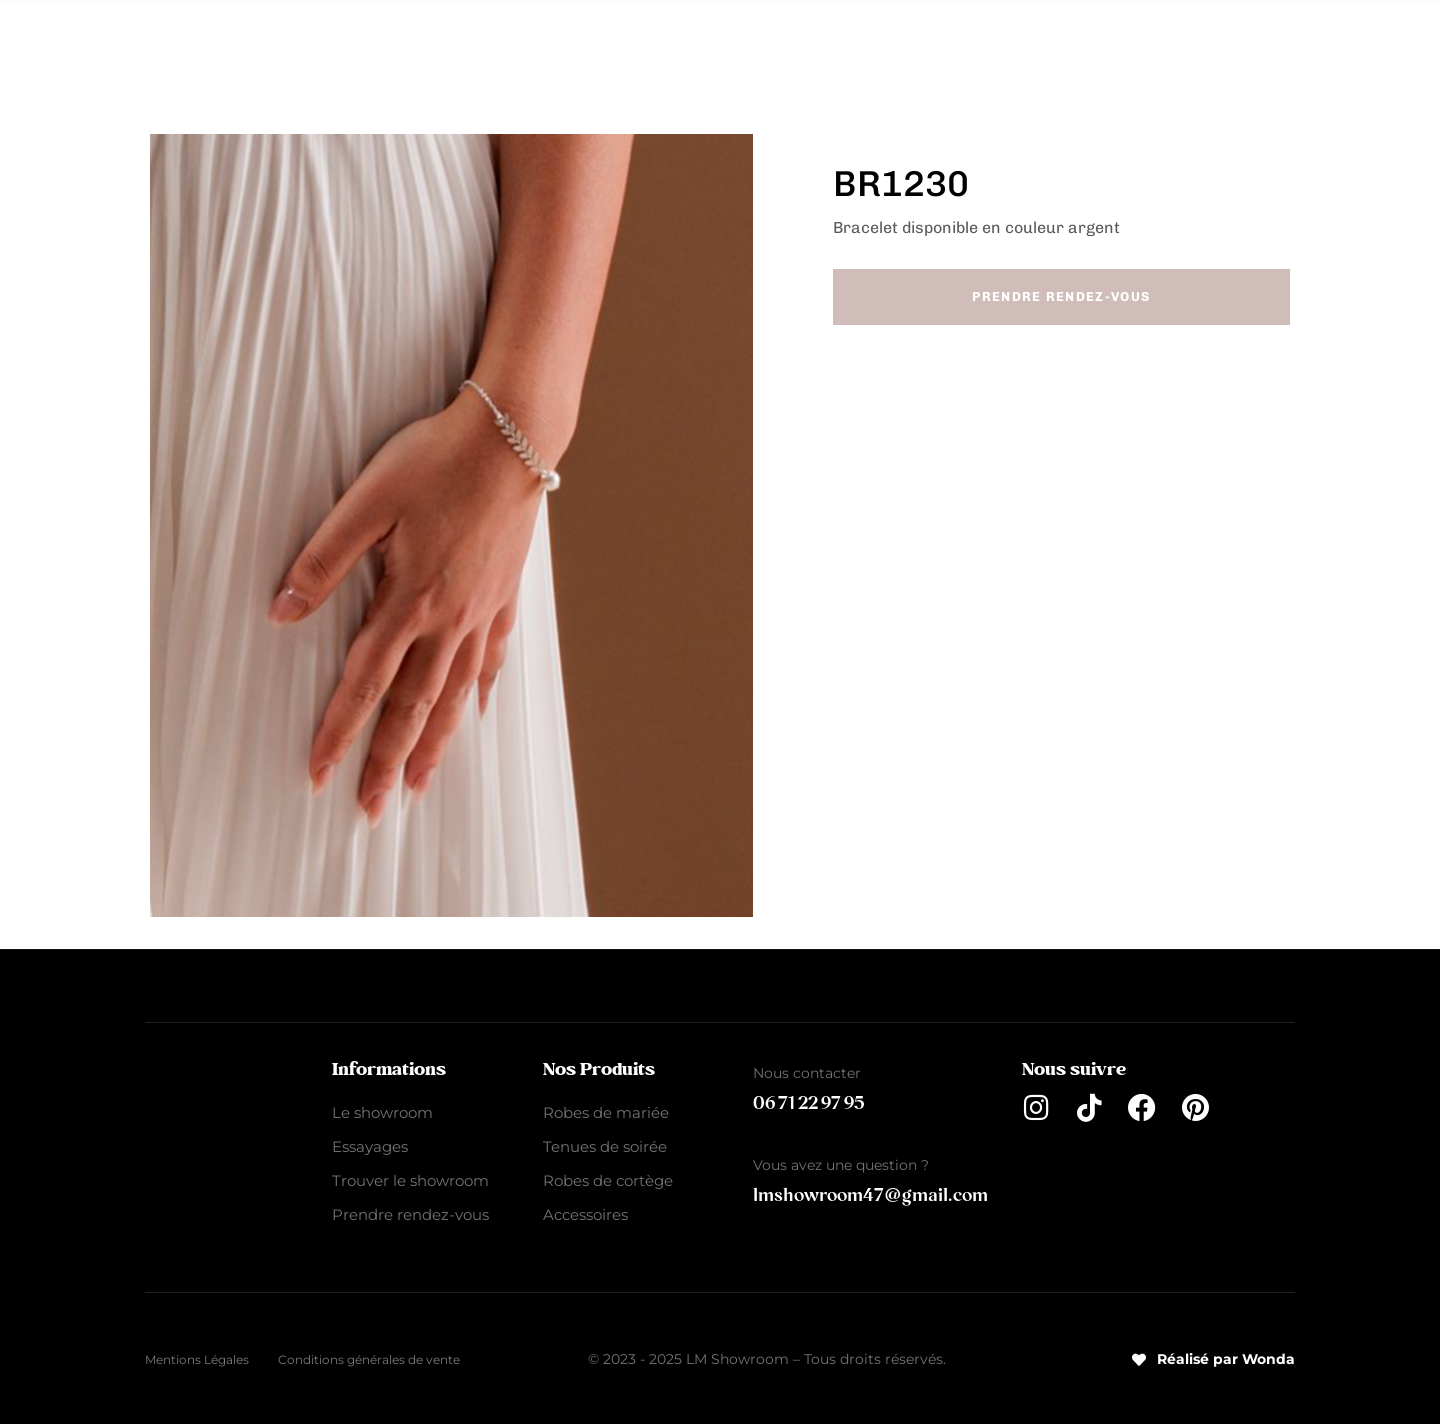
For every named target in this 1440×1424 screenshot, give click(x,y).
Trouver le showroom (410, 1180)
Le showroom (382, 1112)
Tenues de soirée (689, 42)
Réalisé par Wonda (1213, 1359)
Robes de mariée (514, 42)
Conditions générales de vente (369, 1359)
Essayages (370, 1146)
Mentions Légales (197, 1359)
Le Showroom (350, 42)
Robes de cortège (867, 42)
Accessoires (1030, 42)
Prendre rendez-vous (410, 1214)
